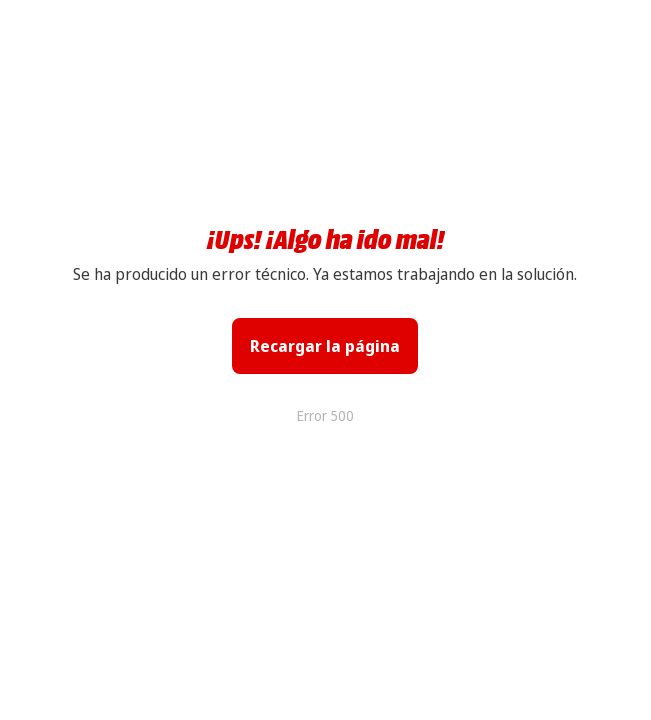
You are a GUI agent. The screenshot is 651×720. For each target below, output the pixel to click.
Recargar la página (325, 346)
